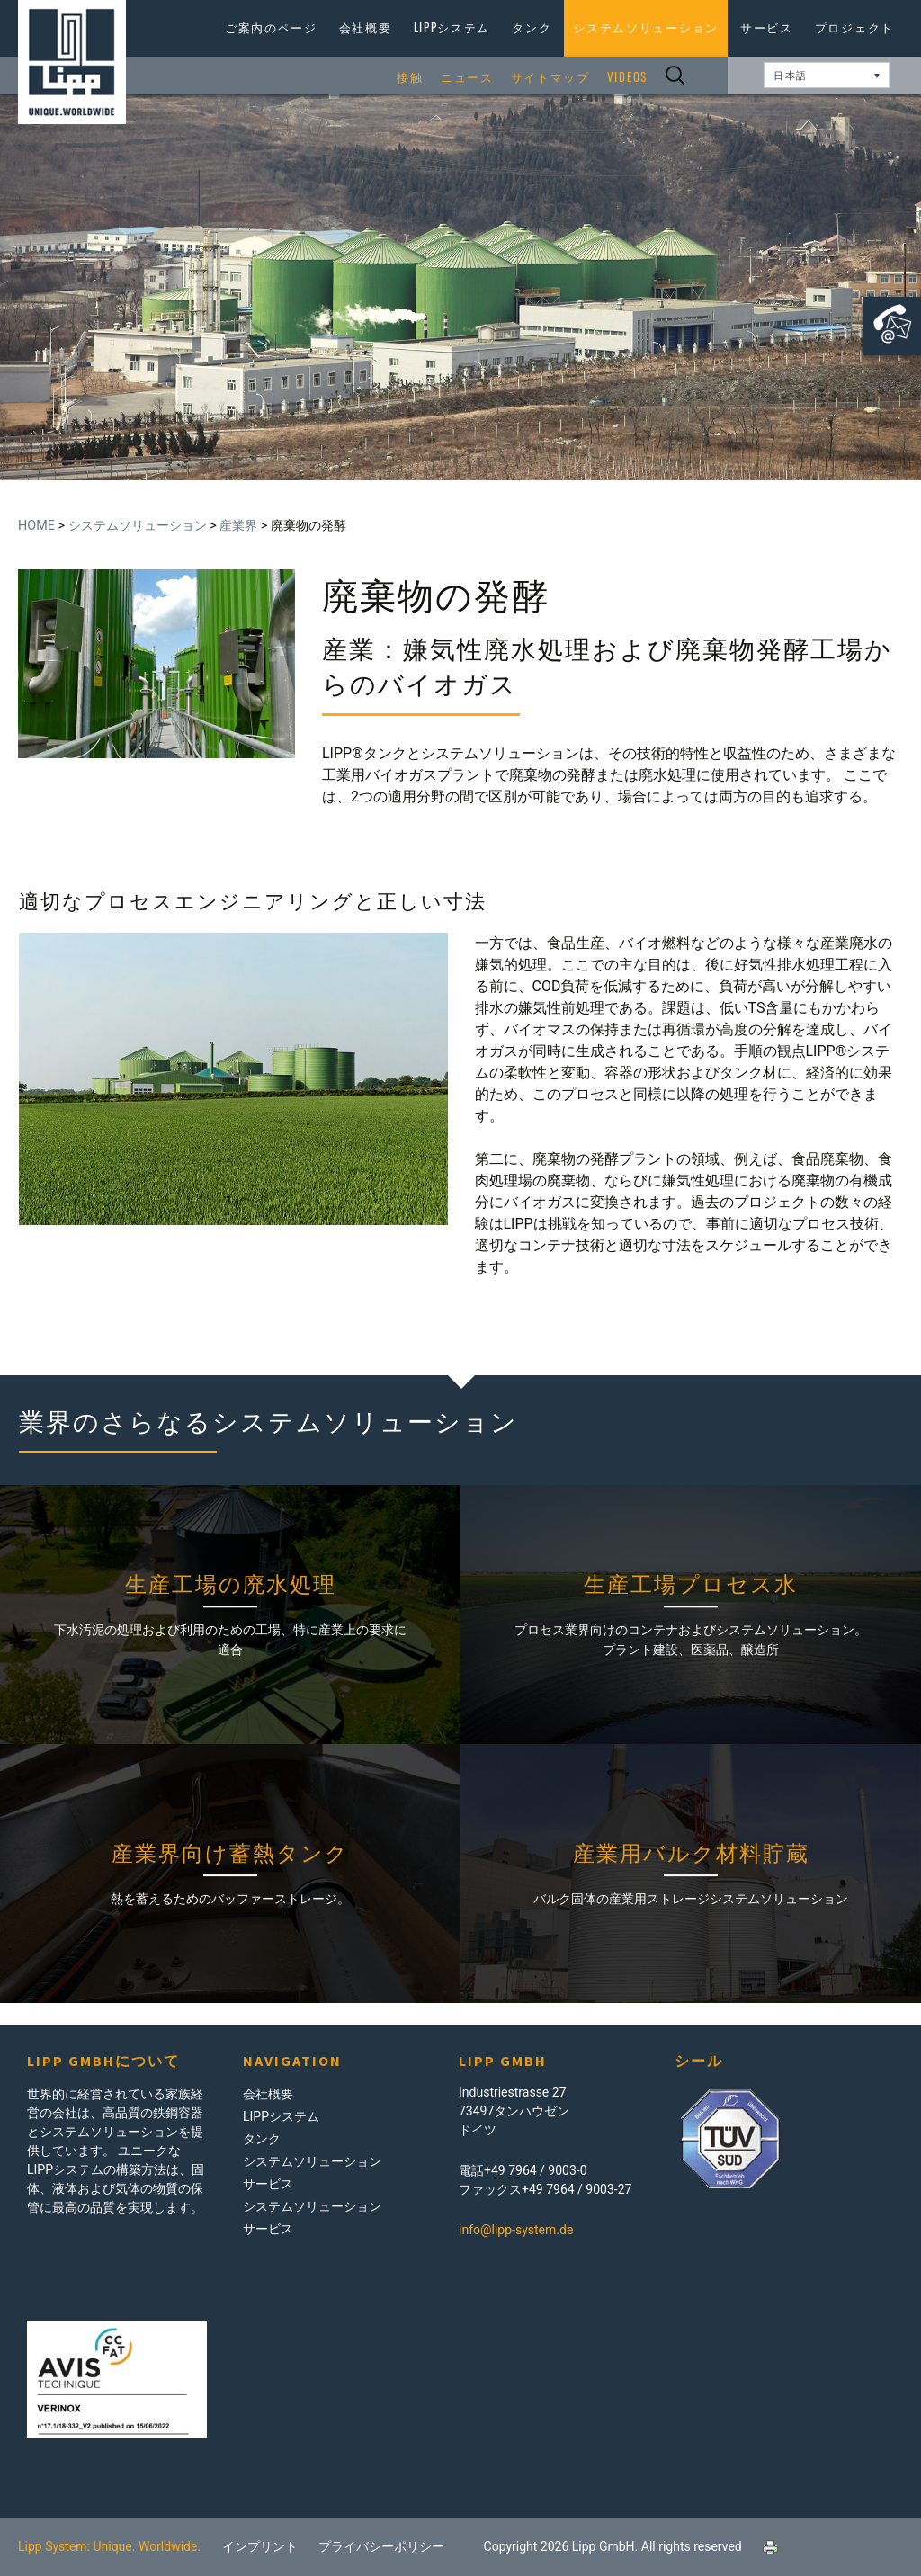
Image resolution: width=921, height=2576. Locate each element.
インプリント (260, 2546)
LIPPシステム (452, 27)
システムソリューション (646, 27)
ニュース (467, 76)
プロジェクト (854, 27)
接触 (410, 76)
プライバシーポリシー (381, 2546)
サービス (766, 27)
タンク (531, 27)
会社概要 (365, 27)
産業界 (238, 525)
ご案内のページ (271, 27)
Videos (627, 76)
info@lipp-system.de (516, 2230)
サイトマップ (550, 76)
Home (36, 525)
